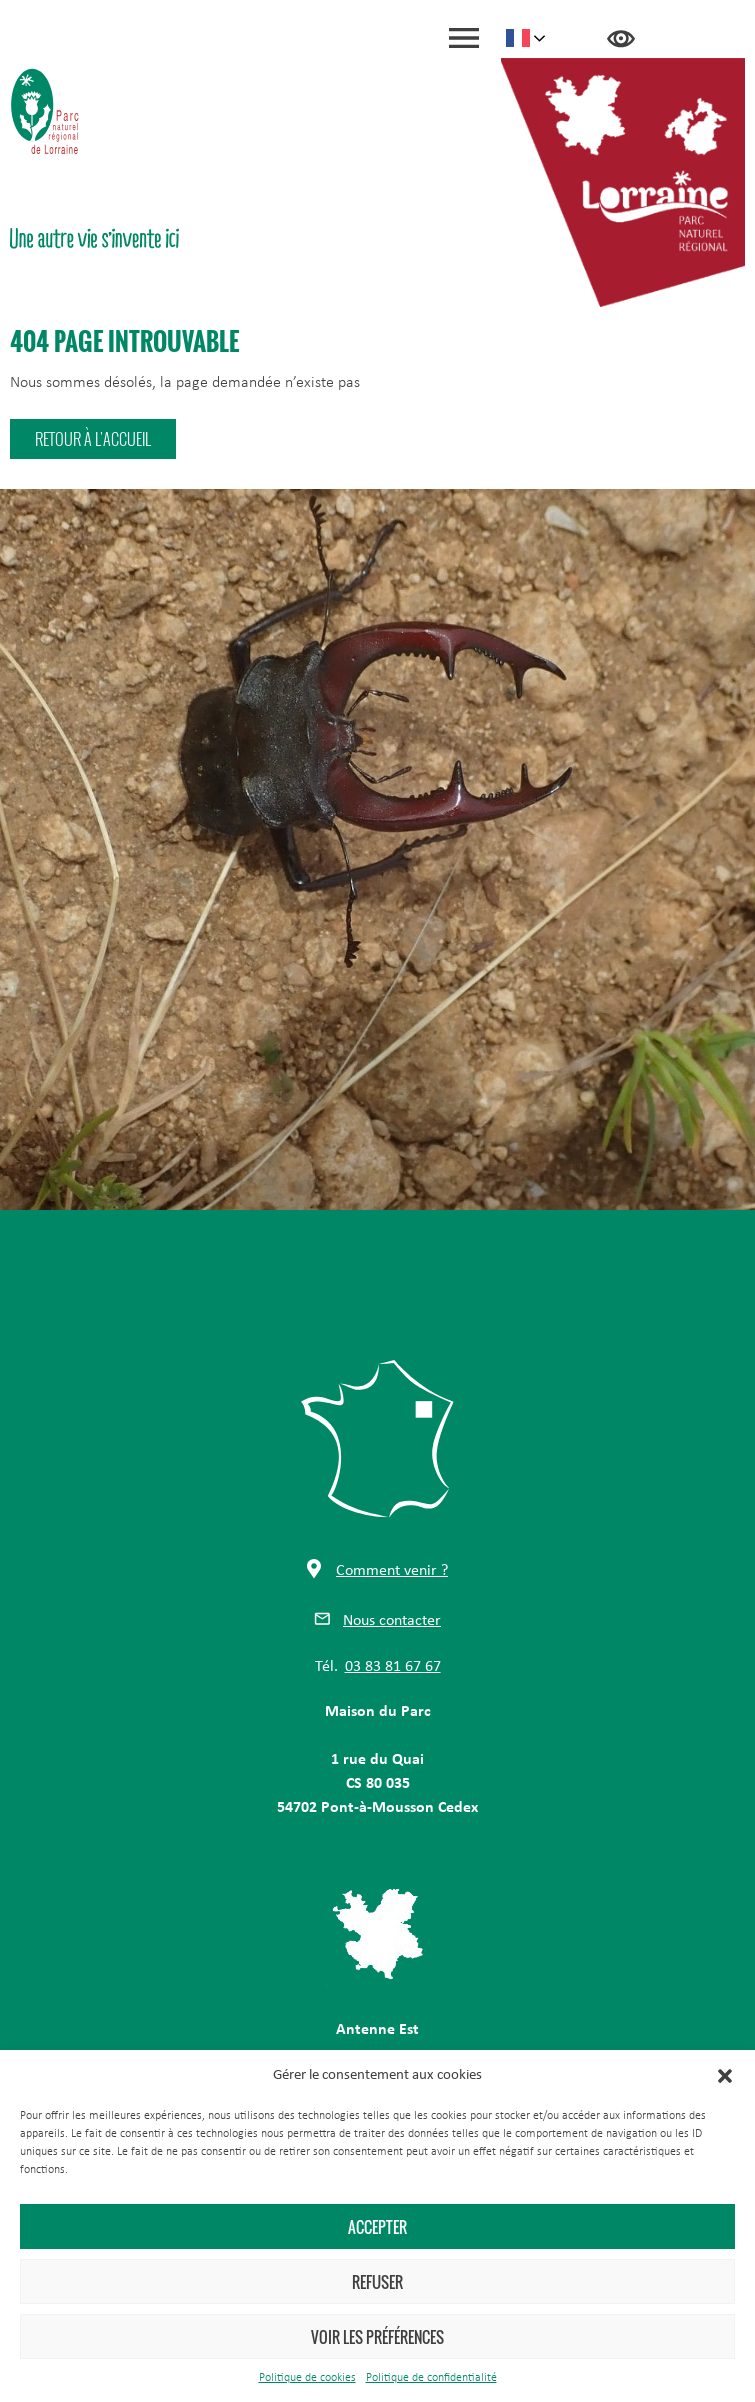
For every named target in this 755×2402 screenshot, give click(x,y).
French (518, 38)
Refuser (377, 2282)
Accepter (377, 2227)
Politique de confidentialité (431, 2378)
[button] (725, 2076)
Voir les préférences (377, 2337)
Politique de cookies (307, 2378)
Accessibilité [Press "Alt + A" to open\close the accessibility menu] (621, 39)
